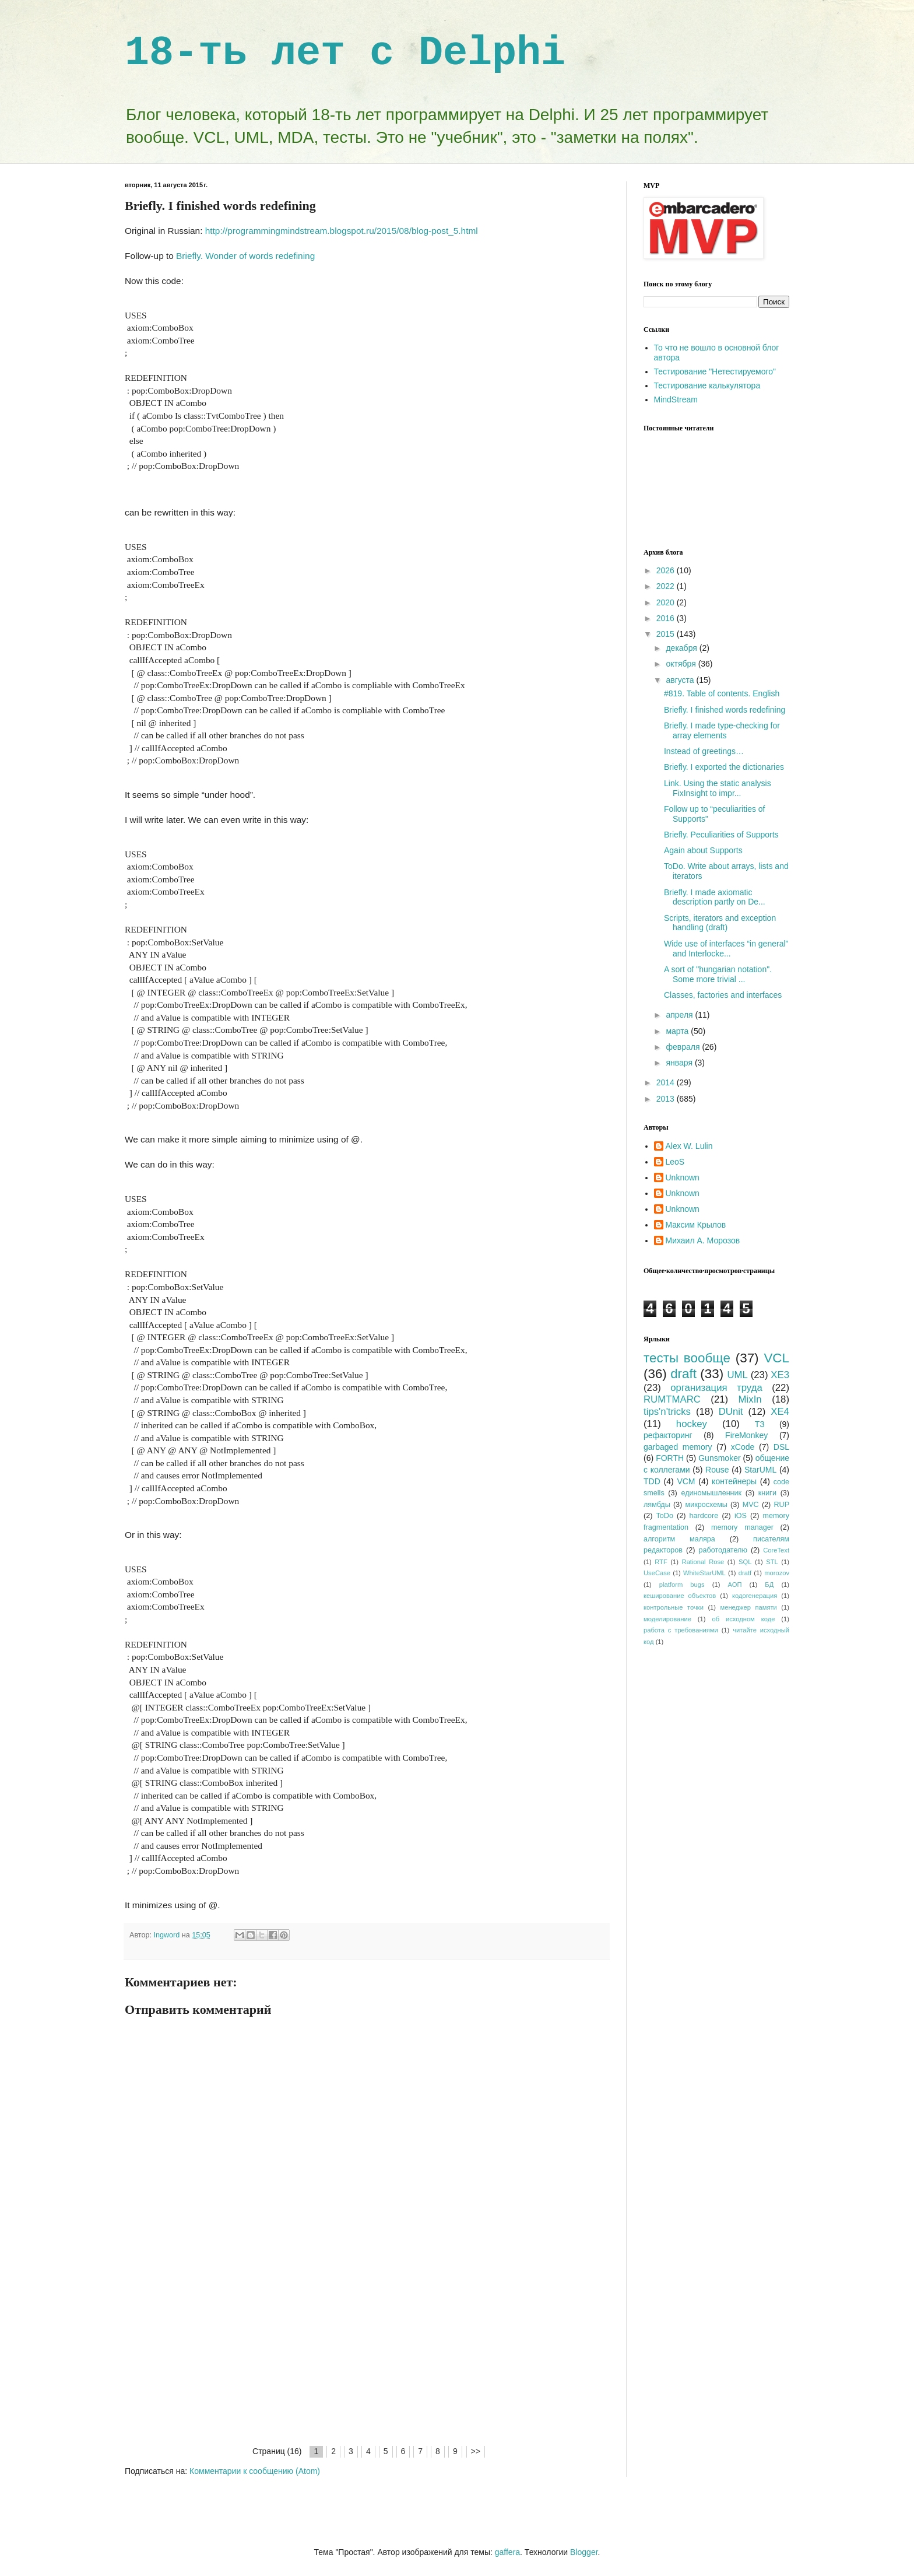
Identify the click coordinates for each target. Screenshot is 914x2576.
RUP (781, 1505)
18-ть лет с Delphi (345, 53)
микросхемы (706, 1505)
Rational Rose (703, 1561)
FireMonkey (746, 1435)
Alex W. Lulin (689, 1146)
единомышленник (711, 1493)
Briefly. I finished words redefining (724, 709)
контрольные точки (674, 1607)
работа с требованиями (681, 1630)
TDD (652, 1481)
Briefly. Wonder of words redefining (245, 256)
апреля (680, 1014)
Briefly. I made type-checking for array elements (722, 730)
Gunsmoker (719, 1458)
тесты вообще (687, 1358)
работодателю (722, 1550)
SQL (745, 1561)
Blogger (583, 2552)
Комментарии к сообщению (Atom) (254, 2471)
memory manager (742, 1527)
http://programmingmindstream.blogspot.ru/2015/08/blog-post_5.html (341, 231)
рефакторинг (668, 1435)
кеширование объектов (680, 1595)
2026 (666, 570)
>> (475, 2451)
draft (683, 1373)
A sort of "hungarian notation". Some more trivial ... (718, 974)
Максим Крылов (696, 1224)
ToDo (664, 1516)
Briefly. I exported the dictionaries (724, 767)
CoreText (776, 1550)
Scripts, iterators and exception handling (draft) (720, 923)
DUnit (731, 1411)
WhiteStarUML (704, 1572)
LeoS (675, 1161)
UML (737, 1374)
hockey (691, 1423)
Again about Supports (703, 850)
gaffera (507, 2552)
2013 (666, 1098)
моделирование (667, 1618)
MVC (751, 1505)
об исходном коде (743, 1618)
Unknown (682, 1177)
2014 (666, 1082)
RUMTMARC (672, 1399)
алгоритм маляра (679, 1539)
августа (681, 680)
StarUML (760, 1469)
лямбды (657, 1505)
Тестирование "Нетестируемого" (715, 371)
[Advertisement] (366, 2357)
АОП (734, 1584)
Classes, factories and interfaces (723, 995)
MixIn (750, 1399)
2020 (666, 602)
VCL (776, 1358)
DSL (781, 1447)
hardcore (704, 1516)
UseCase (657, 1572)
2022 (666, 586)
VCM (686, 1481)
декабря (682, 648)
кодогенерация (754, 1595)
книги (767, 1493)
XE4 (780, 1411)
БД (769, 1584)
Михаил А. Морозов (703, 1240)
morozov (776, 1572)
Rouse (717, 1469)
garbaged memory (678, 1447)
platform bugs (682, 1584)
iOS (740, 1516)
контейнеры (734, 1481)
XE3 (780, 1374)
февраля (684, 1047)
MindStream (676, 399)
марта (678, 1031)
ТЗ (760, 1424)
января (680, 1062)
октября (682, 663)
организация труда (716, 1387)
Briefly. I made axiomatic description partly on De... (714, 897)
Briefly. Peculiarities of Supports (721, 834)
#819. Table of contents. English (721, 693)
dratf (745, 1572)
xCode (742, 1447)
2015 (666, 634)
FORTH (670, 1458)
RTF (661, 1561)
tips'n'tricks (667, 1411)
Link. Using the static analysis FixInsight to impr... (717, 788)
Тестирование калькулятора (707, 385)
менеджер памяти (748, 1607)
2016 (666, 618)
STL (772, 1561)
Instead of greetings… (704, 751)
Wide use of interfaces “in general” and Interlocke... (726, 948)
